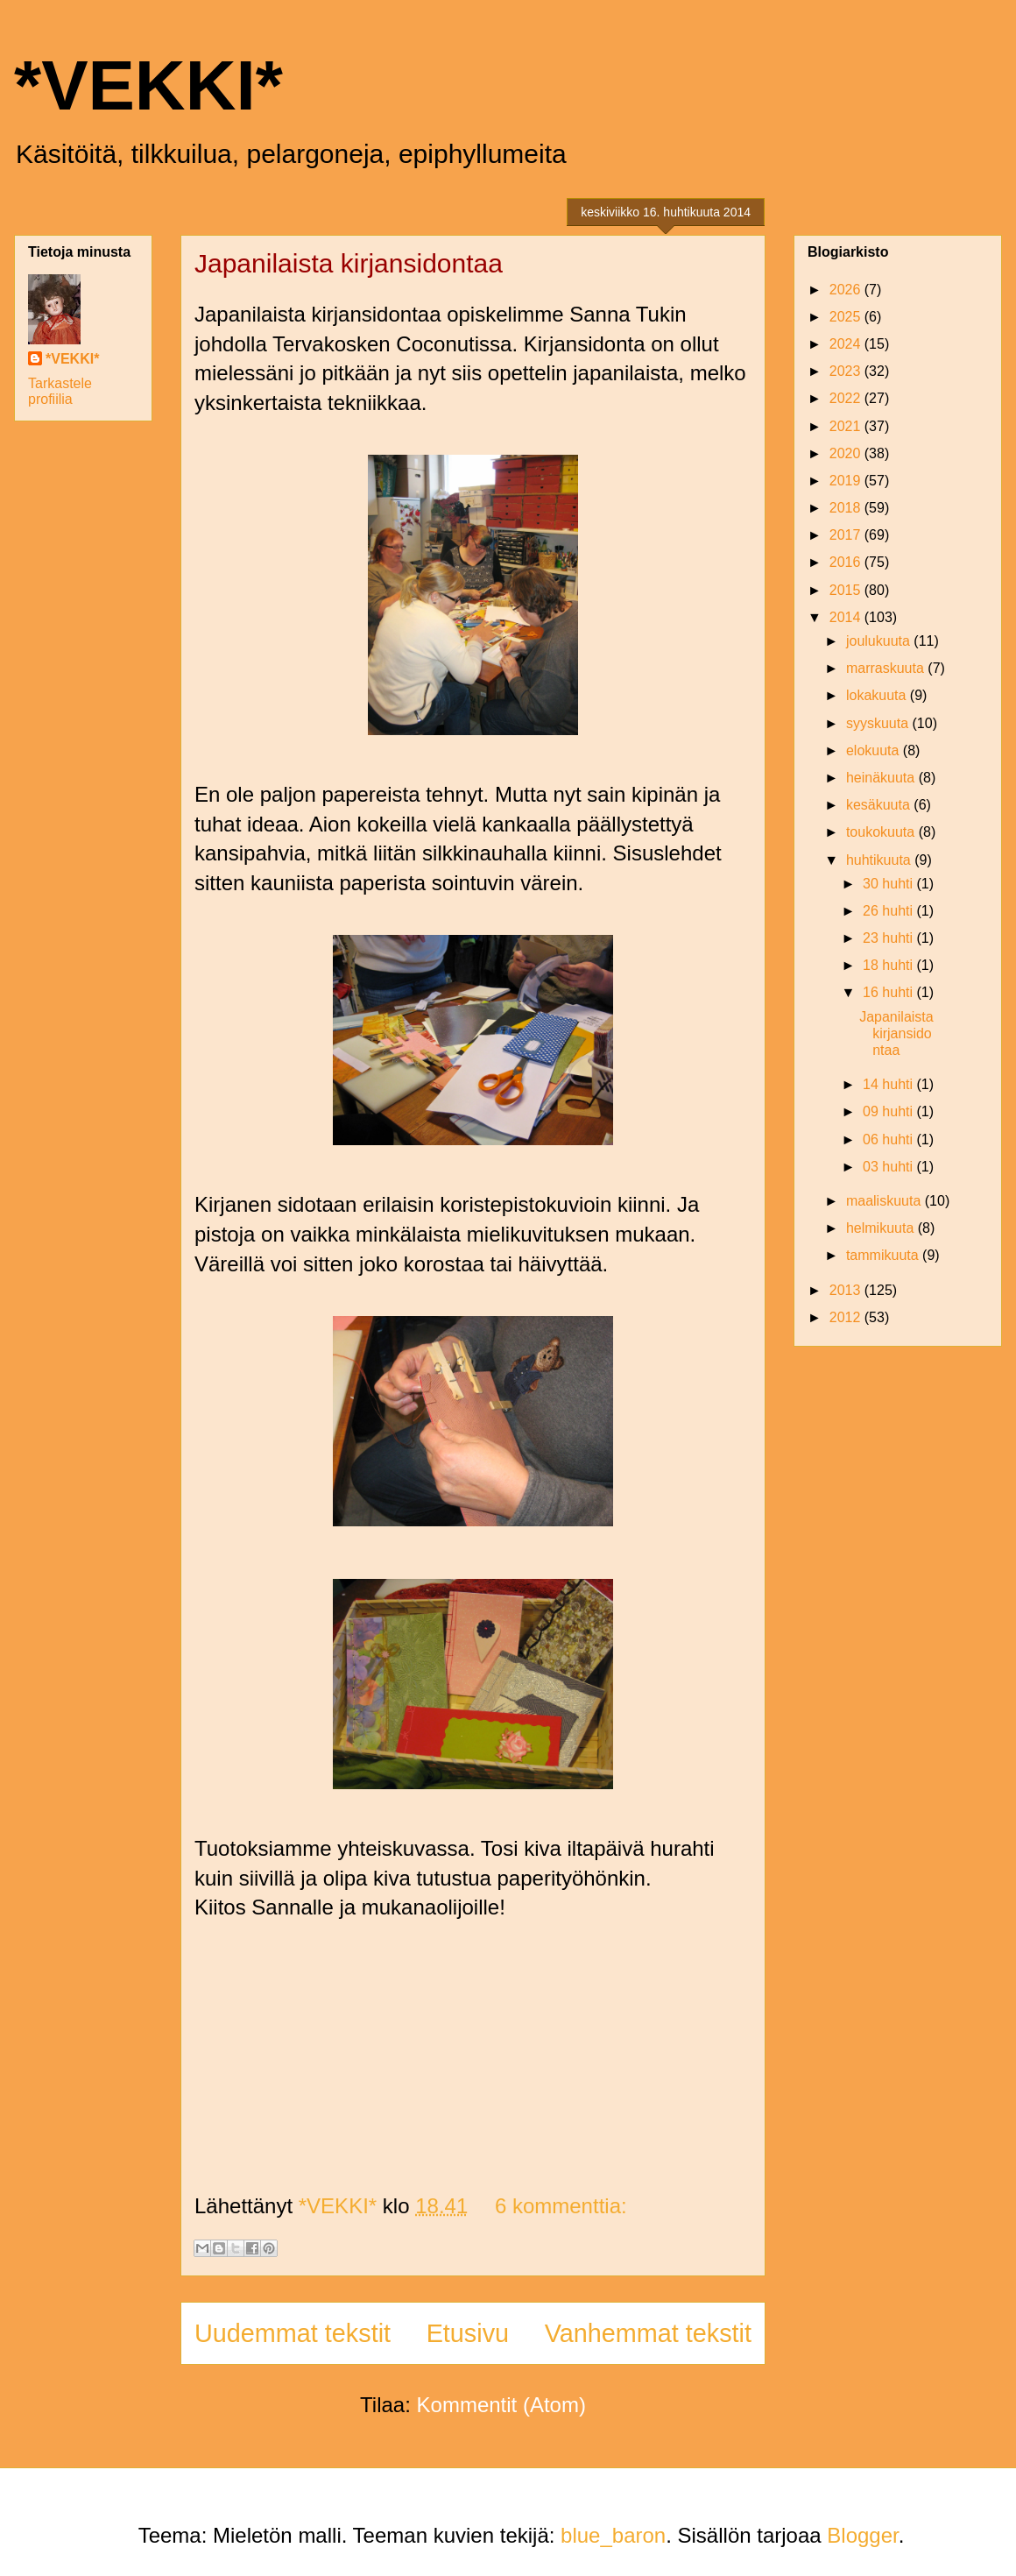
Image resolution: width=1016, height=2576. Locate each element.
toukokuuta (882, 831)
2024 (846, 343)
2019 (846, 480)
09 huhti (889, 1111)
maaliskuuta (885, 1200)
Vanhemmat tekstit (648, 2333)
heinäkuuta (882, 777)
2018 (846, 507)
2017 (846, 534)
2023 (846, 371)
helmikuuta (882, 1228)
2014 (846, 617)
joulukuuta (880, 640)
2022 (846, 398)
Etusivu (468, 2333)
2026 (846, 289)
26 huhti (889, 910)
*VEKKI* (148, 85)
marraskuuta (887, 668)
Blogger (862, 2535)
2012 (846, 1317)
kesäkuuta (880, 804)
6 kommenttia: (561, 2206)
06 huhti (889, 1139)
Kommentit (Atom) (501, 2405)
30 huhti (889, 883)
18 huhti (889, 965)
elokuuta (874, 750)
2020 (846, 453)
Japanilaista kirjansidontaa (348, 263)
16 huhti (889, 992)
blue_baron (613, 2535)
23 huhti (889, 938)
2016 (846, 562)
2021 (846, 426)
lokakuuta (878, 695)
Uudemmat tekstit (292, 2333)
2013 (846, 1290)
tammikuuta (884, 1255)
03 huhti (889, 1166)
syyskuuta (879, 723)
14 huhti (889, 1084)
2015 (846, 590)
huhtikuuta (880, 860)
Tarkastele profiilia (60, 391)
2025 (846, 316)
